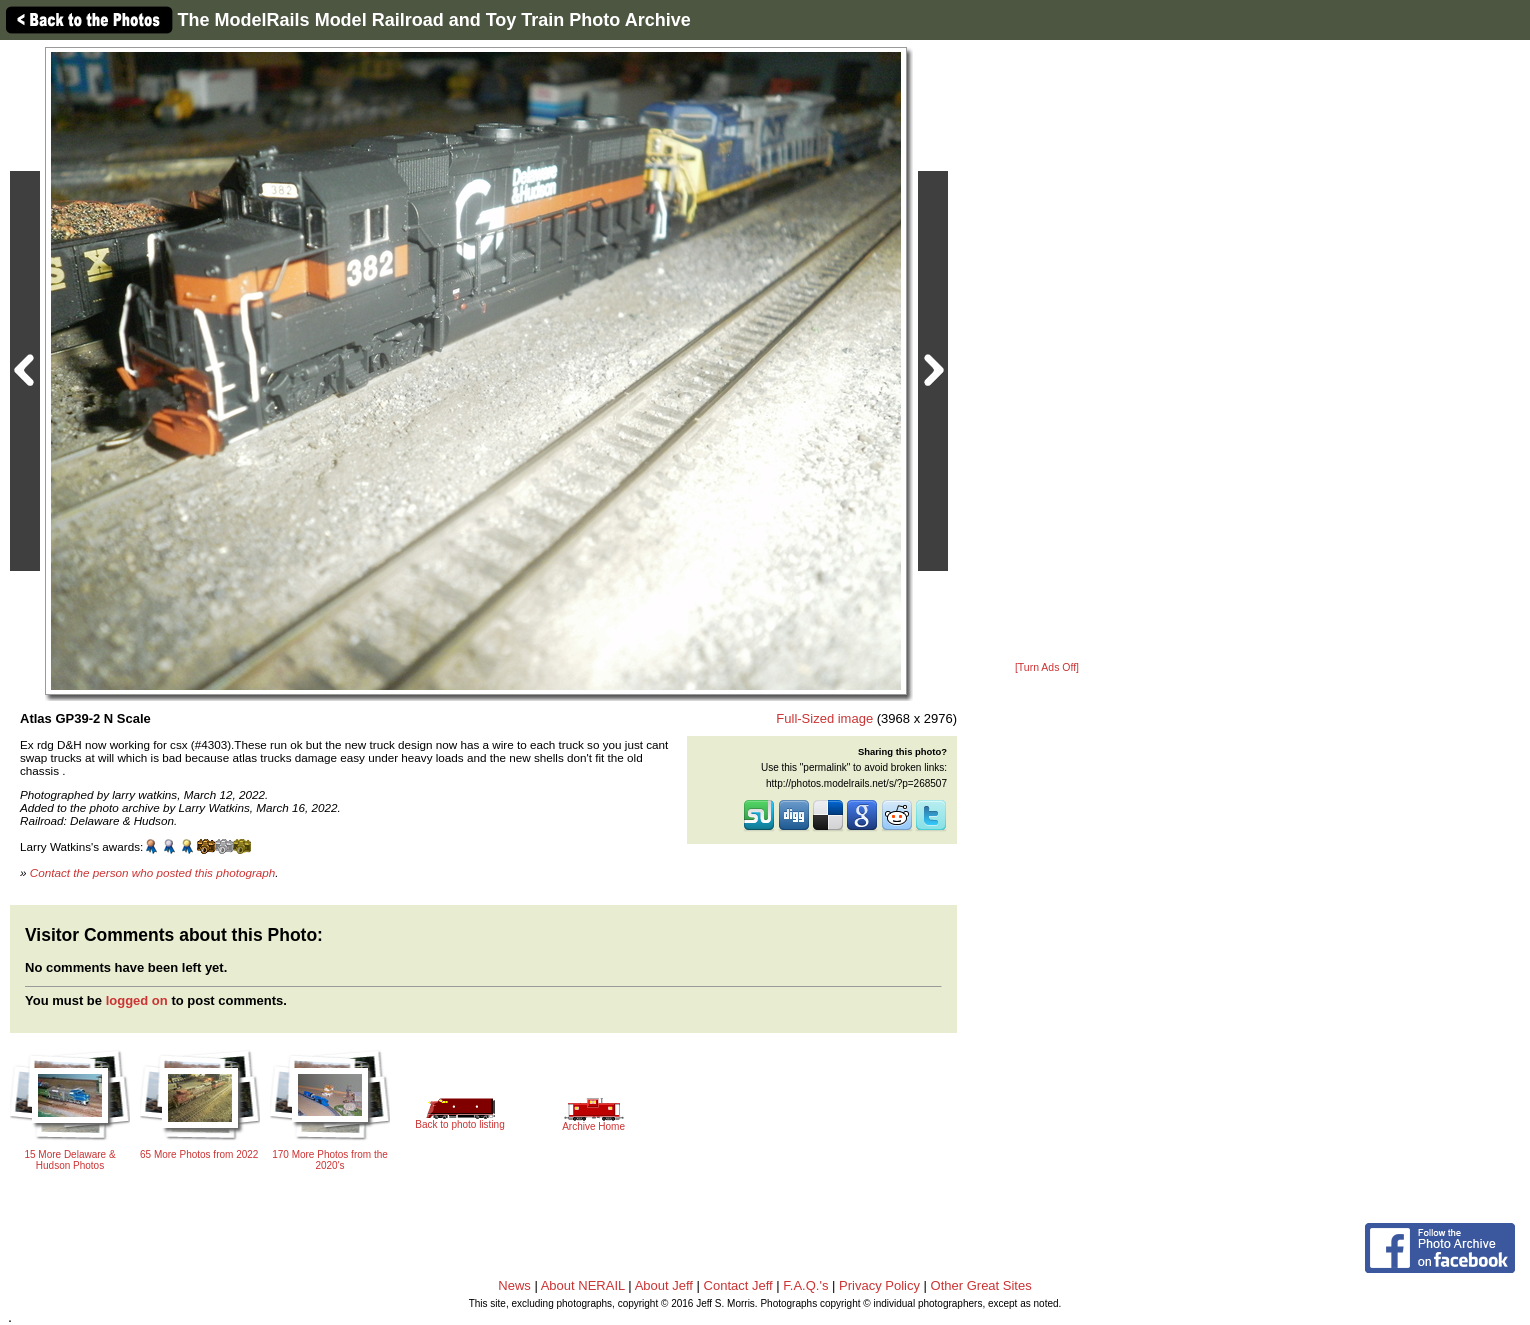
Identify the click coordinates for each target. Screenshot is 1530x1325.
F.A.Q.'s (805, 1285)
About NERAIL (583, 1285)
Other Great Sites (981, 1285)
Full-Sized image (824, 718)
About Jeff (664, 1285)
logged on (137, 1000)
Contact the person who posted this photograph (153, 872)
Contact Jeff (738, 1285)
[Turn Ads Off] (1047, 667)
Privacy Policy (879, 1285)
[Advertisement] (1047, 352)
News (514, 1285)
